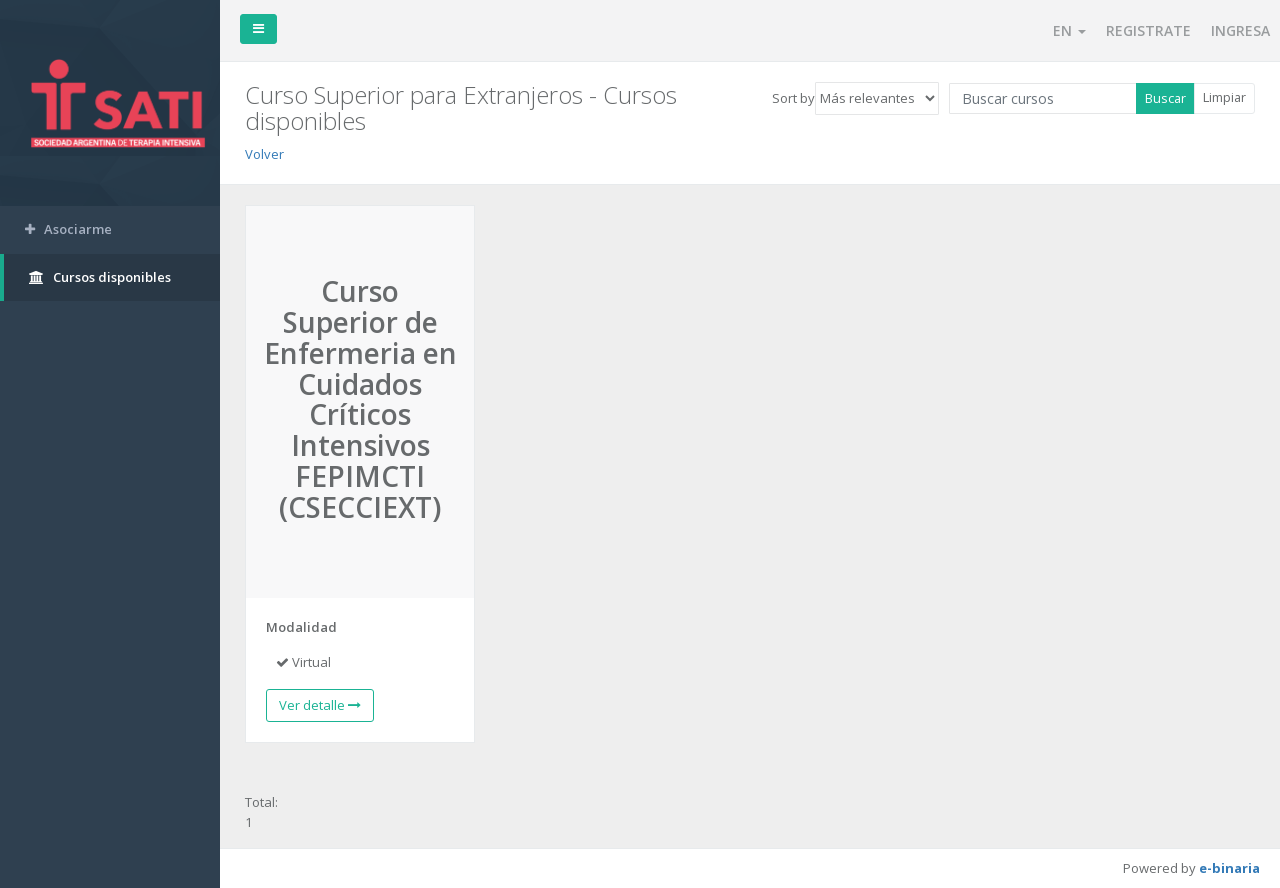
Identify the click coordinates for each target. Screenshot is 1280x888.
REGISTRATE (1148, 30)
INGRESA (1240, 30)
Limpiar (1224, 97)
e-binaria (1229, 868)
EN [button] (1069, 30)
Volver (264, 154)
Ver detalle (320, 705)
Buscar (1165, 98)
